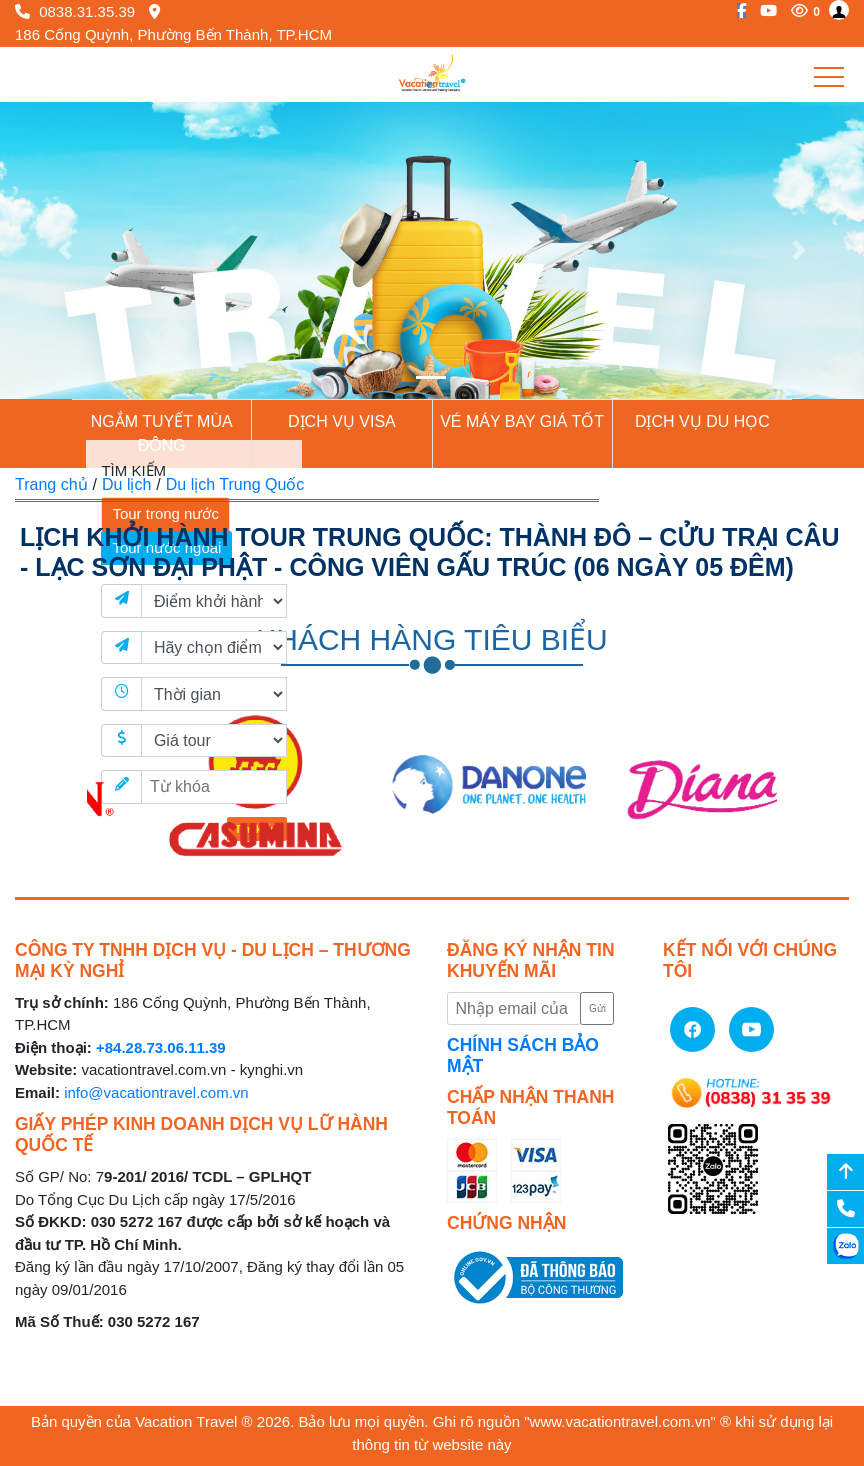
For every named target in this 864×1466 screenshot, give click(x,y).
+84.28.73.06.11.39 (161, 1047)
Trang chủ (51, 484)
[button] (65, 250)
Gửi (597, 1008)
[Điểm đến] (214, 648)
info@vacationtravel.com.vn (156, 1092)
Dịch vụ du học (702, 421)
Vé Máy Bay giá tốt (522, 421)
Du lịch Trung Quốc (235, 484)
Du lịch (126, 484)
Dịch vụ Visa (342, 421)
